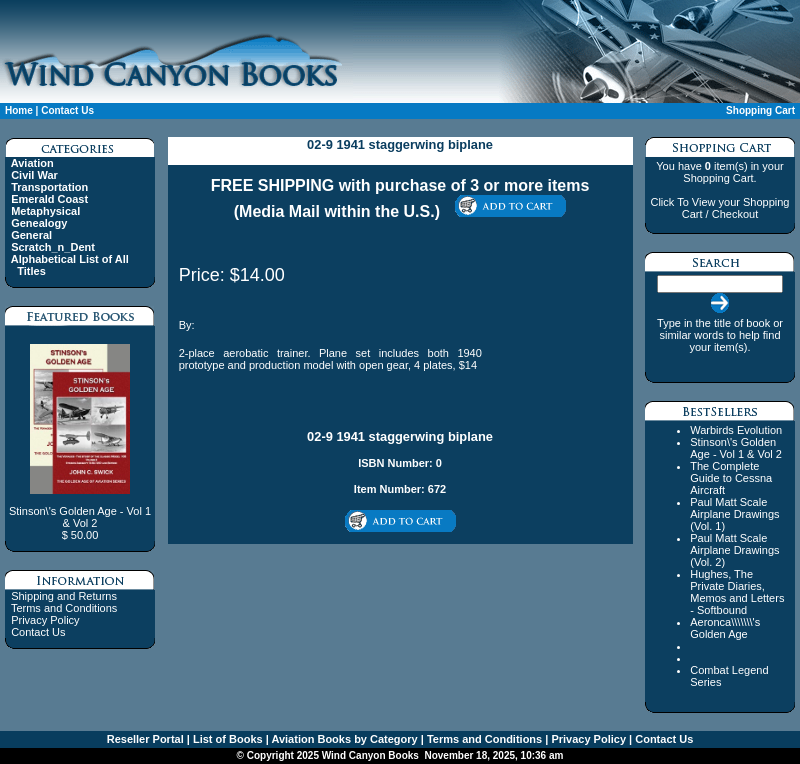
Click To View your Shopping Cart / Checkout (719, 208)
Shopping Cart (760, 110)
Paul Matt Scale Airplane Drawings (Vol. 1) (734, 514)
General (31, 235)
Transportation (49, 187)
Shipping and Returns (64, 596)
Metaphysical (45, 211)
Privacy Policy (45, 620)
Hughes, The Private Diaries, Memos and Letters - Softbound (737, 592)
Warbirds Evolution (736, 430)
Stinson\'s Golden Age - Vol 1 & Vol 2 (736, 448)
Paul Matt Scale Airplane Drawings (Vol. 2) (734, 550)
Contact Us (67, 110)
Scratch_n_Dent (53, 247)
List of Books (226, 739)
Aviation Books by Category (343, 739)
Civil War (34, 175)
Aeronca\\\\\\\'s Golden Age (725, 628)
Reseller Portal (145, 739)
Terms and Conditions (64, 608)
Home (19, 110)
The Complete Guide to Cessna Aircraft (731, 478)
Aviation (32, 163)
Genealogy (39, 223)
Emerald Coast (49, 199)
